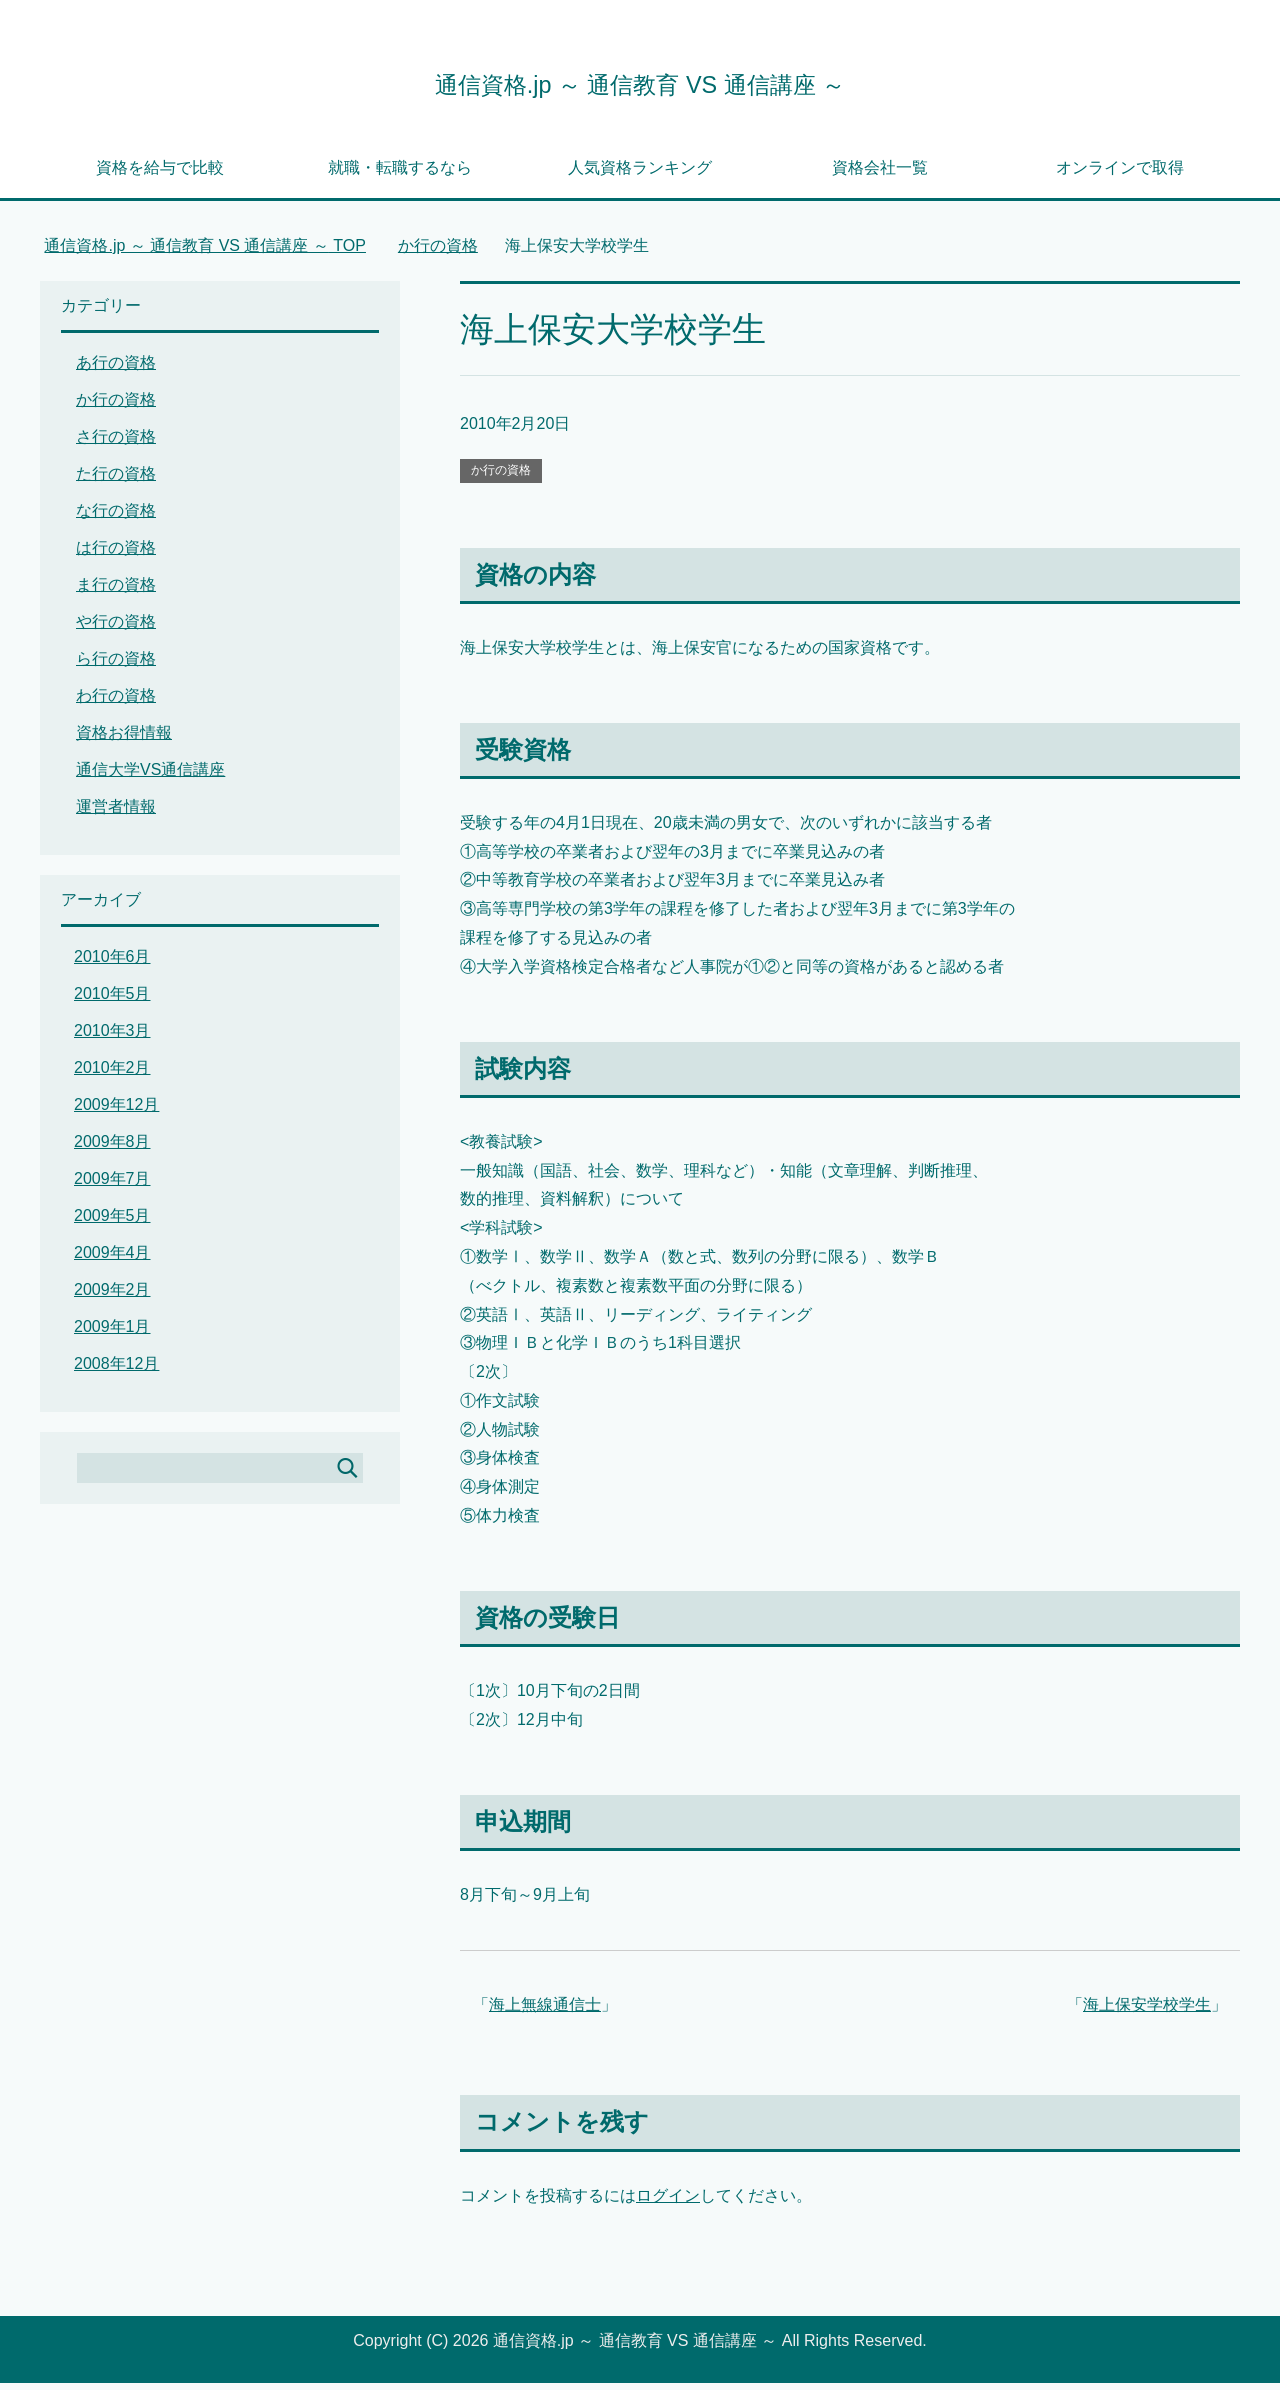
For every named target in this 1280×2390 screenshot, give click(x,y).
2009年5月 (112, 1222)
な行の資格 (116, 517)
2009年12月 (116, 1111)
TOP (205, 252)
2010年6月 (112, 963)
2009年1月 (112, 1333)
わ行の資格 (116, 702)
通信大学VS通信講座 (150, 776)
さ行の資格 (116, 443)
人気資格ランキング (640, 174)
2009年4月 (112, 1259)
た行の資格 (116, 480)
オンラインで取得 (1120, 174)
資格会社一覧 (880, 174)
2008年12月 (116, 1370)
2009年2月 (112, 1296)
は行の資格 (116, 554)
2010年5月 (112, 1000)
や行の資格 (116, 628)
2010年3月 (112, 1037)
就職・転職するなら (400, 174)
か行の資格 (501, 477)
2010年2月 (112, 1074)
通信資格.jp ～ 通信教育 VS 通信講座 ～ (640, 83)
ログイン (668, 2202)
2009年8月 (112, 1148)
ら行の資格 (116, 665)
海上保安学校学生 (1147, 2011)
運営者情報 (116, 813)
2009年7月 (112, 1185)
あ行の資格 (116, 369)
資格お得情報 (124, 739)
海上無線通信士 (545, 2011)
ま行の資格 (116, 591)
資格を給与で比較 (160, 174)
